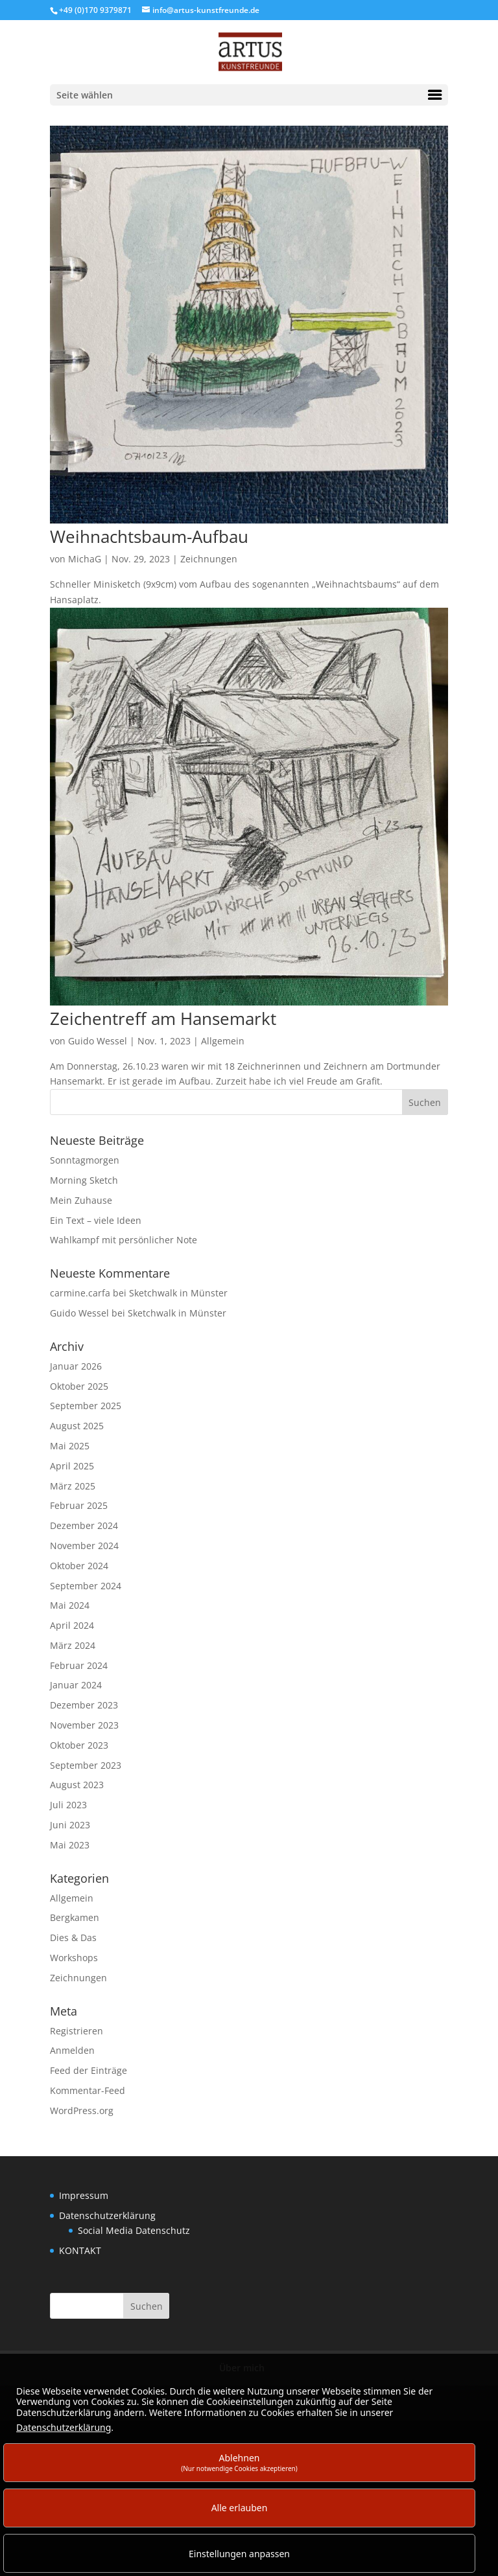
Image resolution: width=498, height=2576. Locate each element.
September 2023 (85, 1765)
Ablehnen (239, 2462)
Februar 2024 (79, 1665)
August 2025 (77, 1426)
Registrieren (76, 2031)
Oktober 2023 (79, 1745)
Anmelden (72, 2050)
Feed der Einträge (88, 2070)
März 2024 (72, 1645)
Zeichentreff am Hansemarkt (163, 1018)
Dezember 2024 (84, 1525)
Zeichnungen (208, 559)
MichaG (84, 559)
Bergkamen (74, 1917)
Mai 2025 (69, 1446)
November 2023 (84, 1725)
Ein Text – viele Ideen (95, 1220)
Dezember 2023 (84, 1705)
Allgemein (222, 1041)
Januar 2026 (76, 1366)
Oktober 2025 (79, 1386)
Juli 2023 (68, 1805)
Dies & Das (73, 1937)
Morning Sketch (84, 1180)
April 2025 (72, 1466)
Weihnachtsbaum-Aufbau (149, 536)
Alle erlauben (239, 2507)
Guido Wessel (97, 1041)
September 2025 (85, 1405)
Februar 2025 (79, 1505)
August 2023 (77, 1784)
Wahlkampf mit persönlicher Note (123, 1240)
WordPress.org (81, 2110)
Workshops (74, 1957)
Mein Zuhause (81, 1200)
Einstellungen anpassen (239, 2553)
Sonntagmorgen (84, 1160)
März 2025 (72, 1486)
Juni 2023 (70, 1825)
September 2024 (85, 1586)
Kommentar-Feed (87, 2090)
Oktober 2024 (79, 1565)
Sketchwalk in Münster (178, 1293)
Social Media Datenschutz (134, 2230)
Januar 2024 (76, 1685)
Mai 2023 (69, 1845)
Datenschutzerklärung (107, 2215)
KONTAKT (80, 2250)
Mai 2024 (69, 1605)
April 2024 (72, 1625)
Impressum (83, 2195)
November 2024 (84, 1545)
